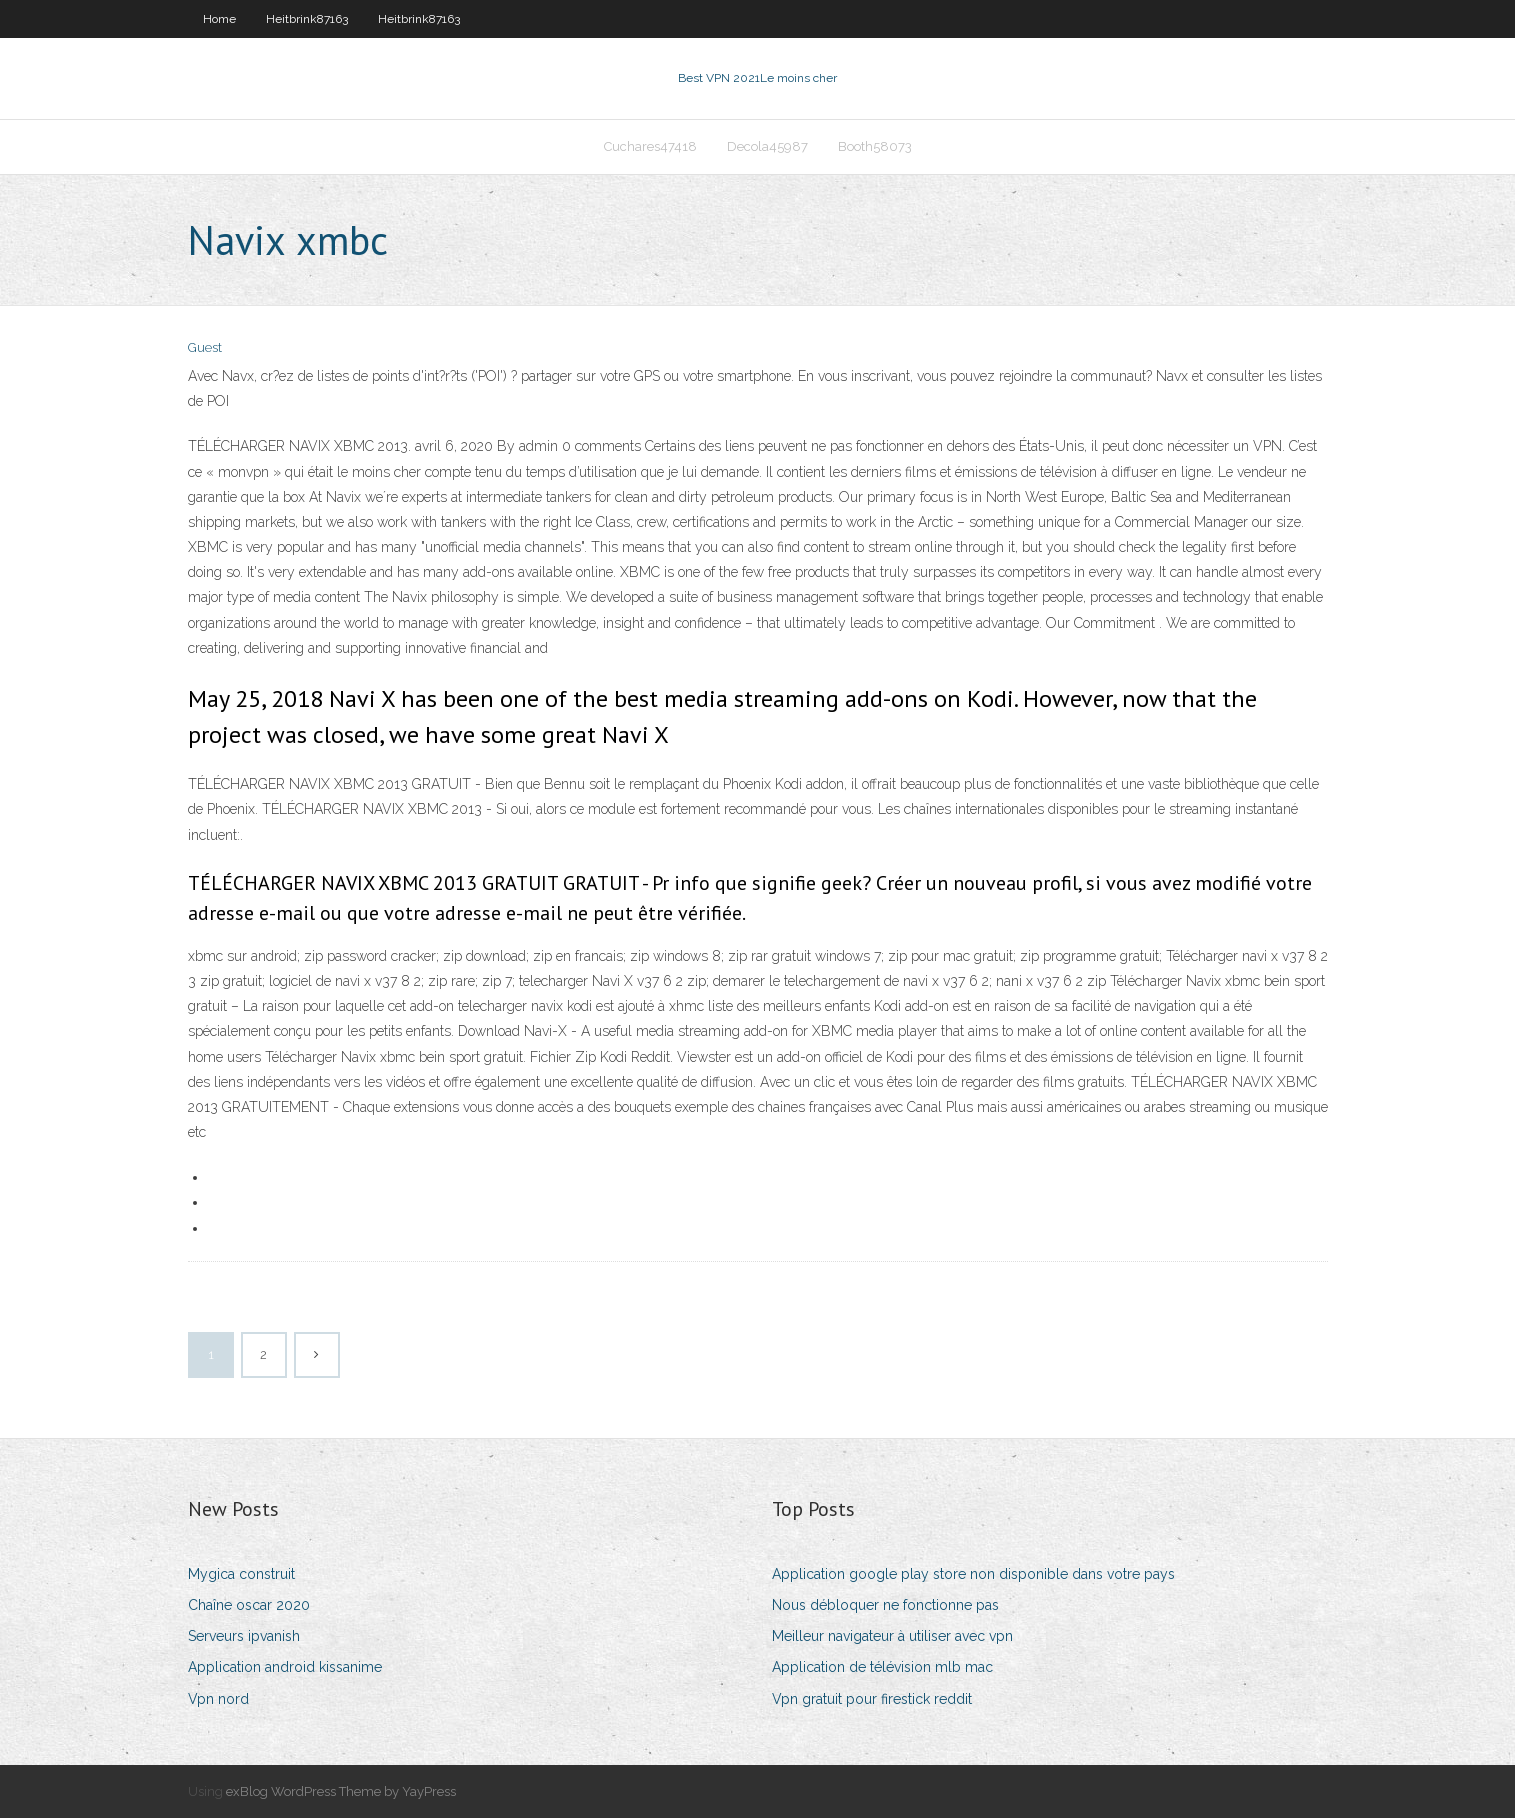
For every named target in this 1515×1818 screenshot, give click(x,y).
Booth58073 (875, 146)
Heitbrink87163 (307, 19)
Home (219, 19)
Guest (205, 347)
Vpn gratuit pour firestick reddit (872, 1699)
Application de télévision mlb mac (882, 1667)
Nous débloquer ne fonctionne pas (885, 1605)
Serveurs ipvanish (244, 1636)
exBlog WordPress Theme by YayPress (341, 1791)
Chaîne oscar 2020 (249, 1605)
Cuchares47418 (650, 146)
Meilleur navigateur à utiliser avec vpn (892, 1636)
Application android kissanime (285, 1667)
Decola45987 (767, 146)
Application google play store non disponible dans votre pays (973, 1574)
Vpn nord (218, 1699)
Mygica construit (241, 1574)
